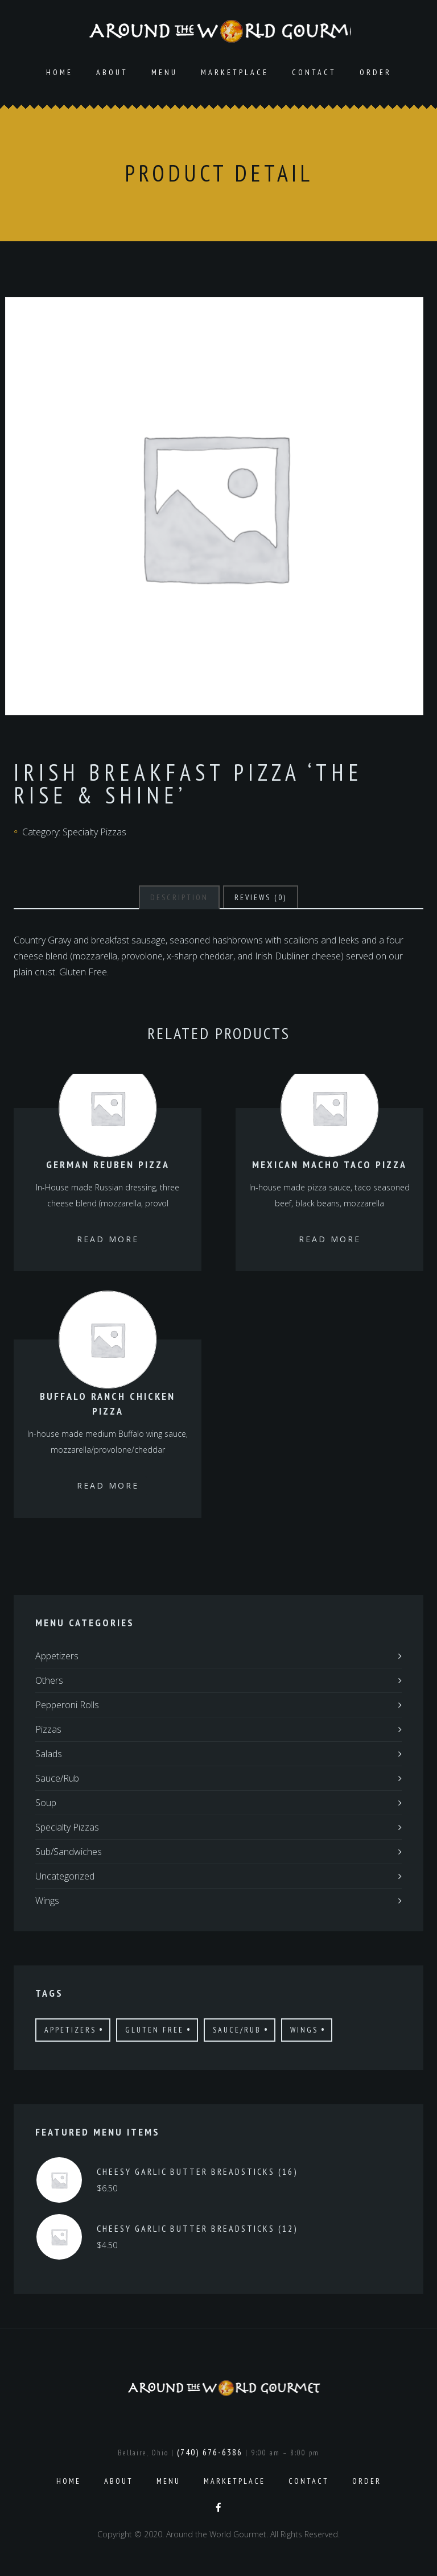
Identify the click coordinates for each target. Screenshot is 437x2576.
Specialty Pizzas (94, 834)
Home (59, 74)
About (112, 74)
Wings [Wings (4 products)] (304, 2032)
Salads (48, 1756)
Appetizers (57, 1658)
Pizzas (48, 1731)
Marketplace (235, 74)
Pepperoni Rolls (67, 1707)
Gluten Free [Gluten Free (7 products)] (154, 2032)
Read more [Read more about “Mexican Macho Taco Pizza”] (330, 1241)
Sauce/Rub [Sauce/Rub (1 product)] (237, 2032)
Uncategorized (64, 1878)
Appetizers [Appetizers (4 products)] (70, 2032)
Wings (47, 1903)
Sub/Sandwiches (68, 1854)
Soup (45, 1805)
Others (49, 1682)
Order (375, 74)
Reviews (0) (260, 900)
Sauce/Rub (57, 1780)
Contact (314, 74)
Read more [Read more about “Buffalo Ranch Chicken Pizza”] (108, 1487)
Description (179, 900)
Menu (164, 74)
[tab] (179, 900)
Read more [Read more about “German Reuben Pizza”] (108, 1241)
